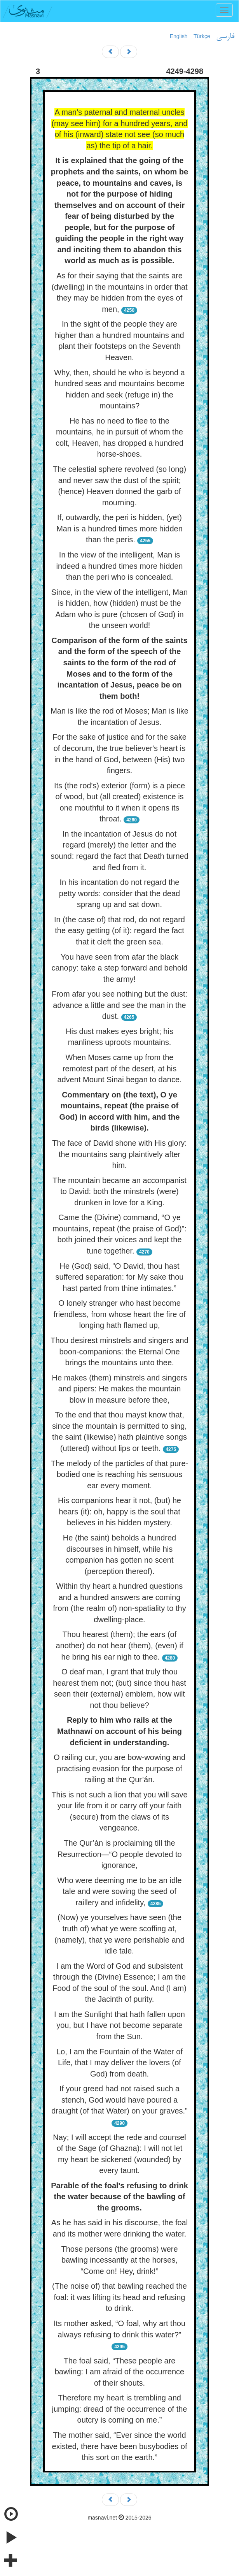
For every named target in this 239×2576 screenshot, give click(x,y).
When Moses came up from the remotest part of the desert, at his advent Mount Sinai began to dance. (119, 1068)
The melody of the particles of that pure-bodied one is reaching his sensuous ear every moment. (119, 1474)
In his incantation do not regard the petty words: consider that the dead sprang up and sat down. (119, 893)
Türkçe (202, 36)
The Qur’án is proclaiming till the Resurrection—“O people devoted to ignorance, (119, 1854)
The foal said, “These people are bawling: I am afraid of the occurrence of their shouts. (120, 2371)
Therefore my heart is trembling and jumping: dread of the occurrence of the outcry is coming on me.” (119, 2408)
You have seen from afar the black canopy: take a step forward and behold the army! (119, 968)
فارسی (225, 36)
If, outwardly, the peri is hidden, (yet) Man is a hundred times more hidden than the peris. (119, 528)
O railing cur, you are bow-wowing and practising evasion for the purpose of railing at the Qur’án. (119, 1768)
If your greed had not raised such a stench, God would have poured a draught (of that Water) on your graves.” (119, 2099)
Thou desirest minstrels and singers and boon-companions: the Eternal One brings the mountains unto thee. (119, 1351)
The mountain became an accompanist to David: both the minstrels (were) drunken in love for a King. (119, 1191)
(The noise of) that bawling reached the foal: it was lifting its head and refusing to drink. (119, 2297)
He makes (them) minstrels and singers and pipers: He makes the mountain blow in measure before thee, (119, 1388)
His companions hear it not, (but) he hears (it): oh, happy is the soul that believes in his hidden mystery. (119, 1511)
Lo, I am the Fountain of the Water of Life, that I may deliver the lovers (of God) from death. (119, 2062)
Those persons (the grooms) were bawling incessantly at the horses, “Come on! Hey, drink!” (119, 2260)
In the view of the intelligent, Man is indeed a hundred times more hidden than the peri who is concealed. (119, 565)
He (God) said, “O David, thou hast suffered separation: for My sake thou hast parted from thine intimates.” (120, 1277)
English (179, 36)
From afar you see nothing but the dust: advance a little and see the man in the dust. (119, 1005)
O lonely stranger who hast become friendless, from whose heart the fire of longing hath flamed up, (119, 1314)
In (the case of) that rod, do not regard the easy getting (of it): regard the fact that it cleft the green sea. (119, 930)
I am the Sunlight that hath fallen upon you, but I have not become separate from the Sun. (119, 2025)
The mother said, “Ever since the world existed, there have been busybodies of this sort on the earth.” (119, 2446)
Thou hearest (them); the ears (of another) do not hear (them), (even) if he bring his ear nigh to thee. (119, 1645)
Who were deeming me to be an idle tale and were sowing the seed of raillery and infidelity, (119, 1891)
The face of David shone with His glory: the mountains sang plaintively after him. (119, 1154)
